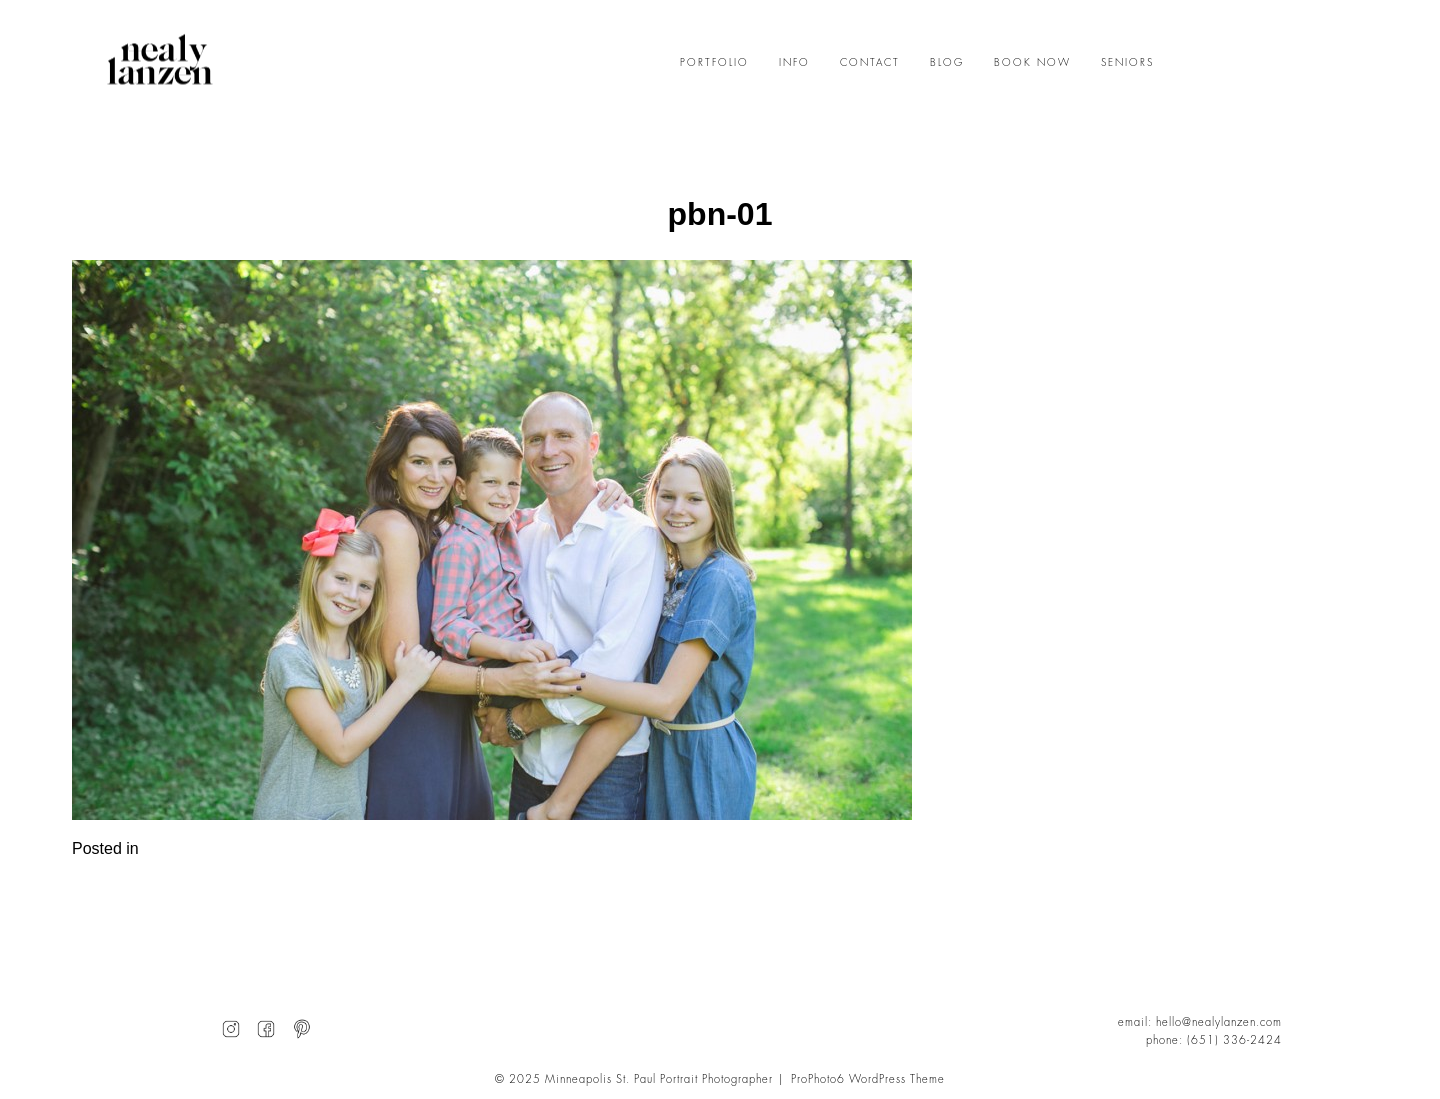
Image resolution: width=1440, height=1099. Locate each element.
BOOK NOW (1032, 63)
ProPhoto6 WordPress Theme (868, 1079)
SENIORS (1127, 63)
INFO (794, 63)
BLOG (947, 63)
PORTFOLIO (714, 63)
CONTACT (870, 63)
